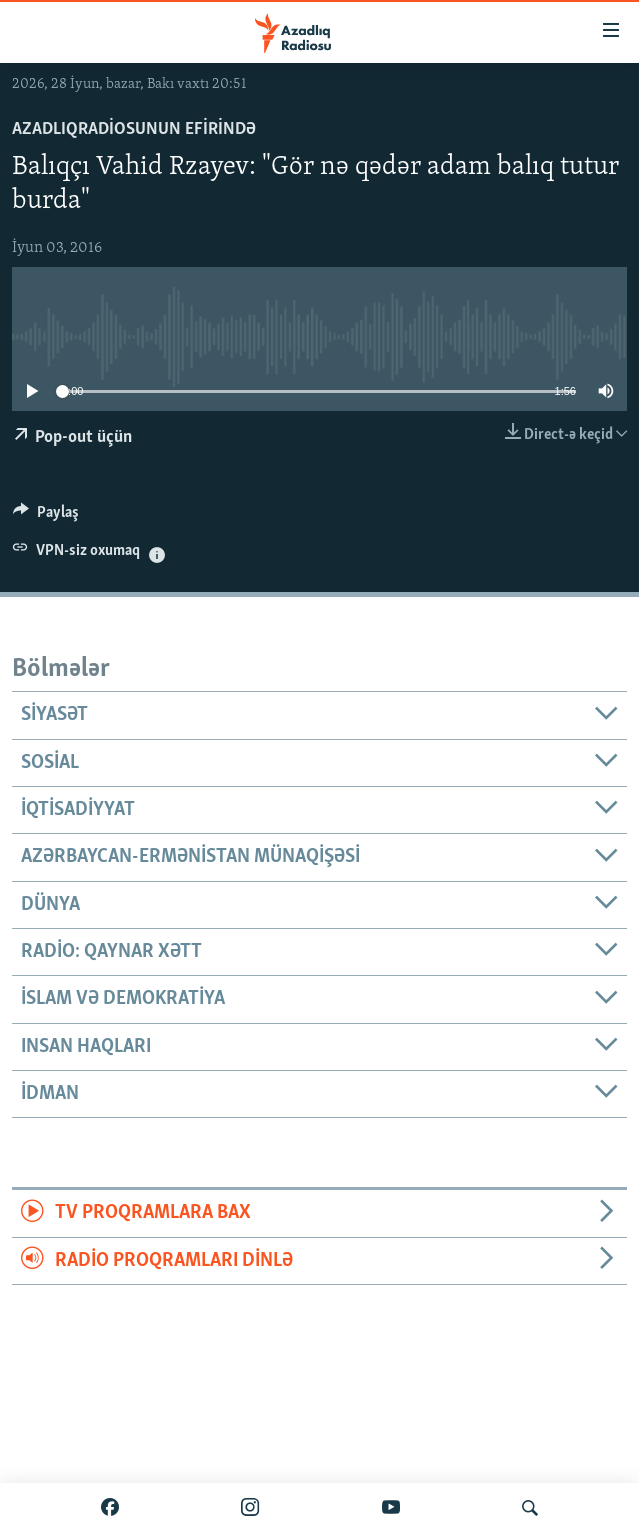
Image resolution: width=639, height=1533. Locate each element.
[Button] (46, 517)
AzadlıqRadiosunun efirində (134, 129)
